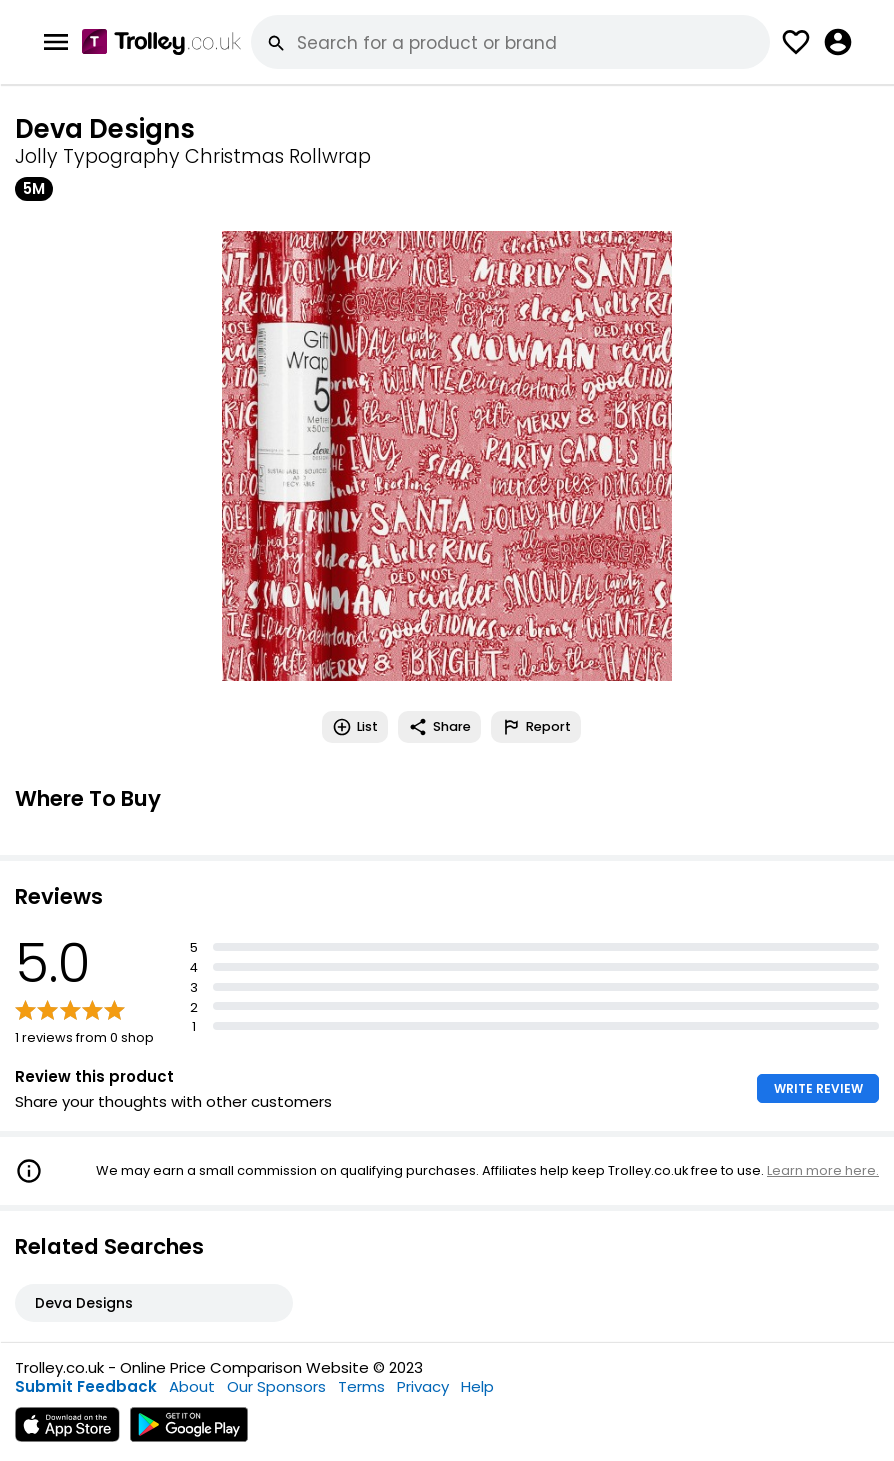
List (355, 727)
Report (536, 727)
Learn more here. (823, 1170)
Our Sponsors (276, 1386)
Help (477, 1386)
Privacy (423, 1386)
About (192, 1386)
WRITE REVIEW (818, 1088)
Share (439, 727)
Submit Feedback (86, 1386)
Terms (361, 1386)
